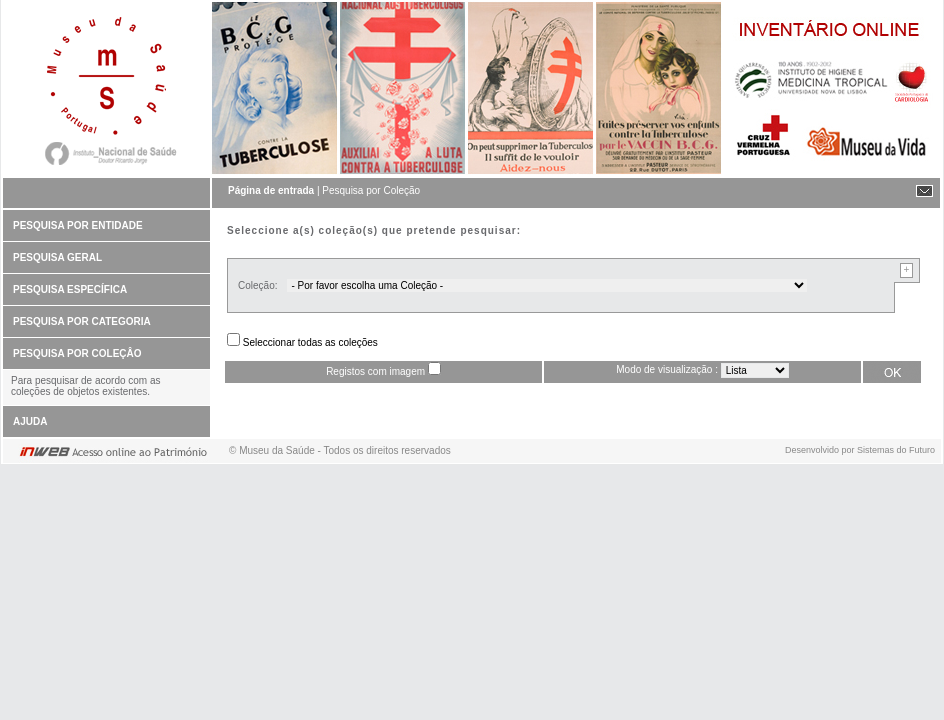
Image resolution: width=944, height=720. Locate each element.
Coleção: (257, 285)
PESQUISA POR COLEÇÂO (77, 353)
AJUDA (30, 421)
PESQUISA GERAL (57, 257)
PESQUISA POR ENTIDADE (78, 225)
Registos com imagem (375, 371)
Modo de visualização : (667, 369)
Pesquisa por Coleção (371, 190)
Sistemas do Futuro (896, 450)
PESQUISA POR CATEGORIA (82, 321)
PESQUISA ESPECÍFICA (70, 289)
